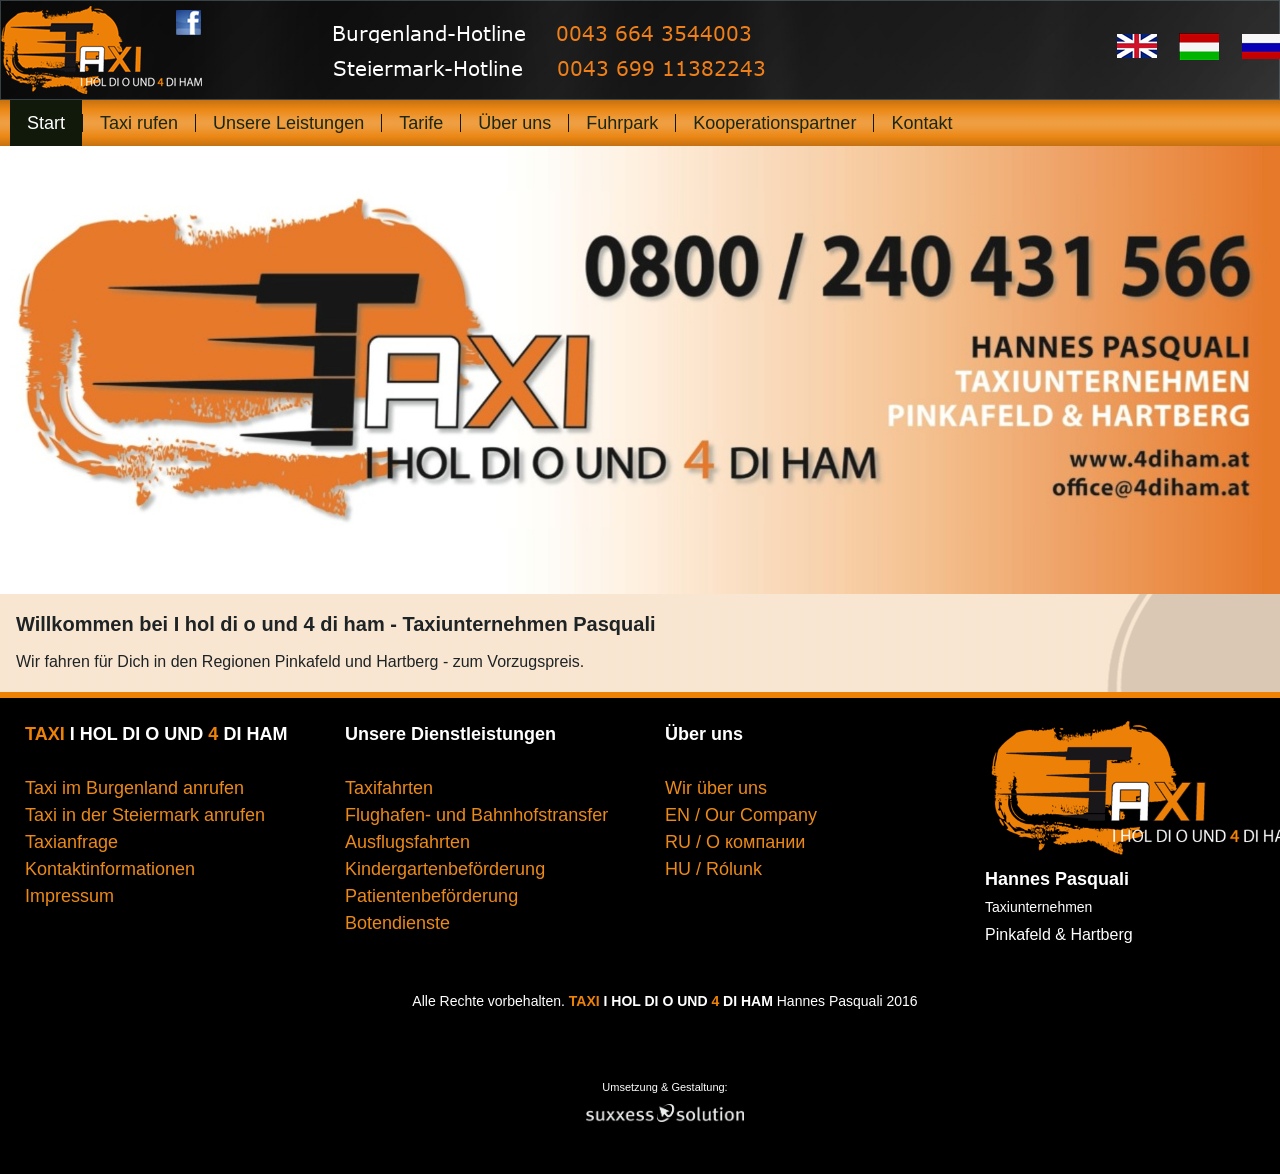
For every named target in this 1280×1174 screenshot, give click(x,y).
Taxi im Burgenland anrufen (134, 788)
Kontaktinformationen (110, 869)
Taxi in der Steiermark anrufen (145, 815)
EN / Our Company (741, 815)
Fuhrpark (622, 123)
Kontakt (921, 123)
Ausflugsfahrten (407, 842)
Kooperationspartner (774, 123)
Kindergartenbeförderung (445, 869)
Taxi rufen (139, 123)
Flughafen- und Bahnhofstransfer (476, 815)
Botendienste (397, 923)
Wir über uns (718, 788)
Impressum (69, 896)
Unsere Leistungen (288, 123)
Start (46, 123)
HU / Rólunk (713, 869)
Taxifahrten (389, 788)
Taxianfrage (71, 842)
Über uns (514, 123)
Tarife (421, 123)
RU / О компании (735, 842)
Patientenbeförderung (431, 896)
